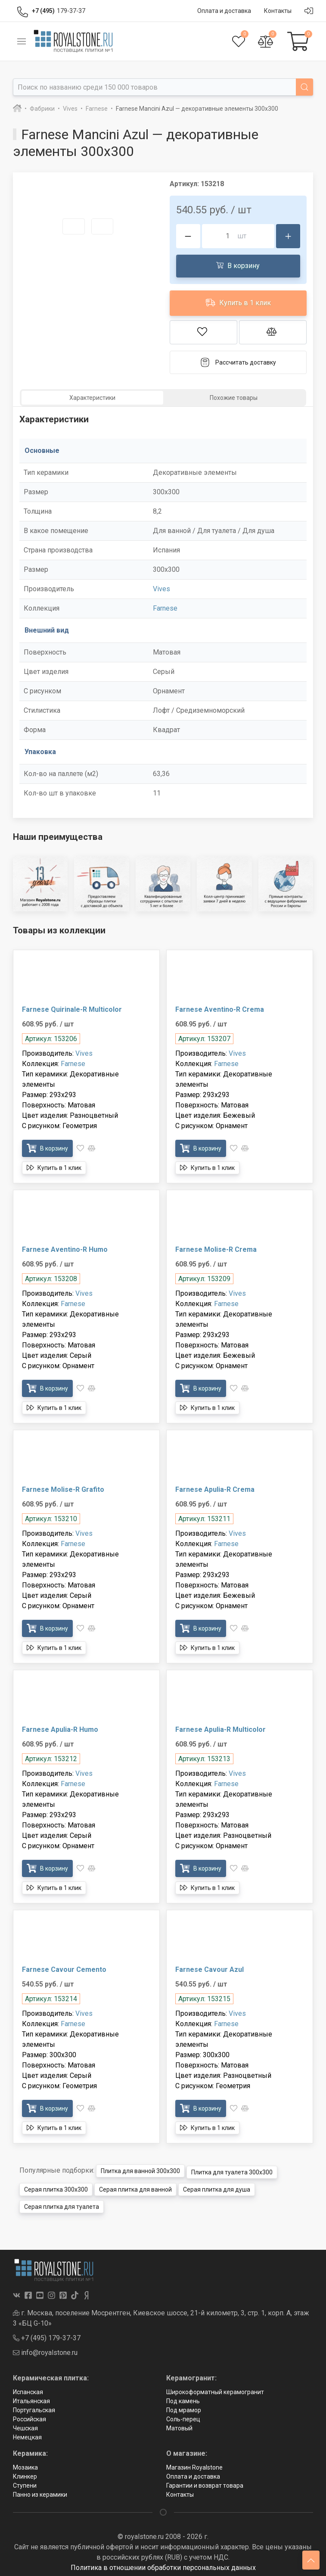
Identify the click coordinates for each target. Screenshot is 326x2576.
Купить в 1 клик (238, 302)
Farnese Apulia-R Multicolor (220, 1729)
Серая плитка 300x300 (56, 2186)
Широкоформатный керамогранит (215, 2388)
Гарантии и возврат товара (204, 2482)
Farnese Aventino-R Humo (65, 1249)
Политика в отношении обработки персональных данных (163, 2564)
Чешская (25, 2424)
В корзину (238, 265)
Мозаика (25, 2464)
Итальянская (31, 2397)
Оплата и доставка (193, 2473)
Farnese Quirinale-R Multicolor (72, 1009)
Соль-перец (183, 2415)
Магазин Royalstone (194, 2464)
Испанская (28, 2388)
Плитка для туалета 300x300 (232, 2169)
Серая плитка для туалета (61, 2203)
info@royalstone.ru (45, 2349)
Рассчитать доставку (238, 362)
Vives (161, 589)
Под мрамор (183, 2406)
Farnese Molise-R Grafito (63, 1489)
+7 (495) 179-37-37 (47, 2334)
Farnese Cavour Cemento (64, 1969)
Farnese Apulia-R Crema (215, 1489)
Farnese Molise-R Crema (216, 1249)
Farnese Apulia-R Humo (60, 1729)
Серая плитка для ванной (135, 2186)
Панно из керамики (40, 2491)
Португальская (34, 2406)
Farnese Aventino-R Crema (219, 1009)
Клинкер (25, 2473)
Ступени (25, 2482)
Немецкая (27, 2433)
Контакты (180, 2491)
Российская (29, 2415)
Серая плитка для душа (216, 2186)
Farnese (165, 608)
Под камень (183, 2397)
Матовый (179, 2424)
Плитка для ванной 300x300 (140, 2169)
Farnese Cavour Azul (209, 1969)
